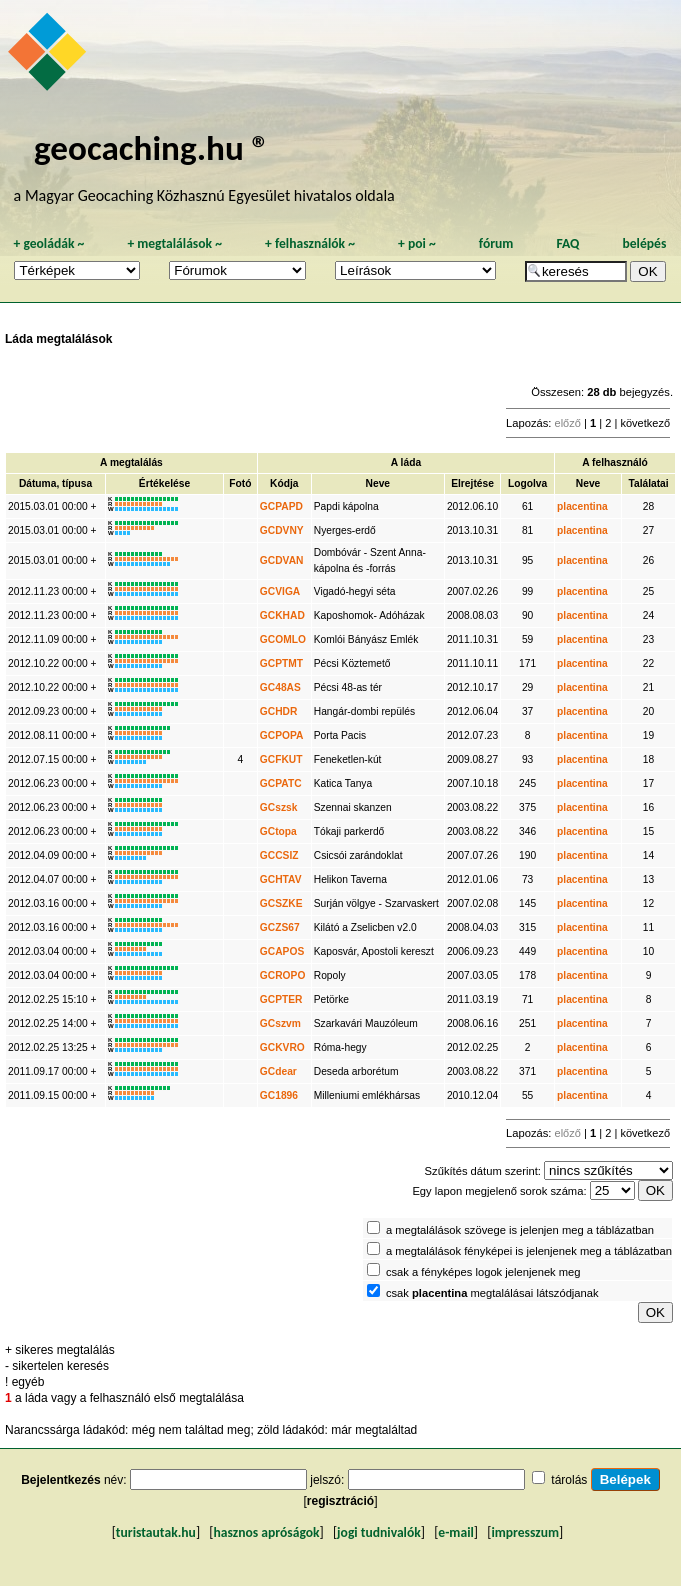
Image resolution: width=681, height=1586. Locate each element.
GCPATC (281, 783)
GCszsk (279, 807)
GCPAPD (281, 506)
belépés (644, 243)
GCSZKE (281, 903)
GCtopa (278, 831)
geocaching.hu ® (152, 147)
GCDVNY (282, 530)
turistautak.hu (156, 1532)
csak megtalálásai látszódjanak (492, 1293)
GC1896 (279, 1095)
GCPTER (281, 999)
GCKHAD (282, 615)
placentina (582, 506)
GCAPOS (282, 951)
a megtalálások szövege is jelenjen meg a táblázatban (520, 1230)
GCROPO (283, 975)
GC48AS (280, 687)
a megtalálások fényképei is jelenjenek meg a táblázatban (529, 1251)
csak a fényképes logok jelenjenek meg (483, 1272)
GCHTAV (281, 879)
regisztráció (340, 1501)
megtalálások (174, 243)
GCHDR (279, 711)
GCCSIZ (279, 855)
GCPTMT (281, 663)
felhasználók (310, 243)
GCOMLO (283, 639)
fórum (496, 243)
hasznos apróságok (266, 1532)
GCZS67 (280, 927)
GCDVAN (282, 560)
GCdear (278, 1071)
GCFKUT (281, 759)
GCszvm (280, 1023)
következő (645, 423)
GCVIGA (280, 591)
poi (417, 243)
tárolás (569, 1480)
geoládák (48, 243)
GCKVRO (282, 1047)
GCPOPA (282, 735)
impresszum (525, 1532)
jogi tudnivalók (379, 1532)
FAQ (567, 243)
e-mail (455, 1532)
